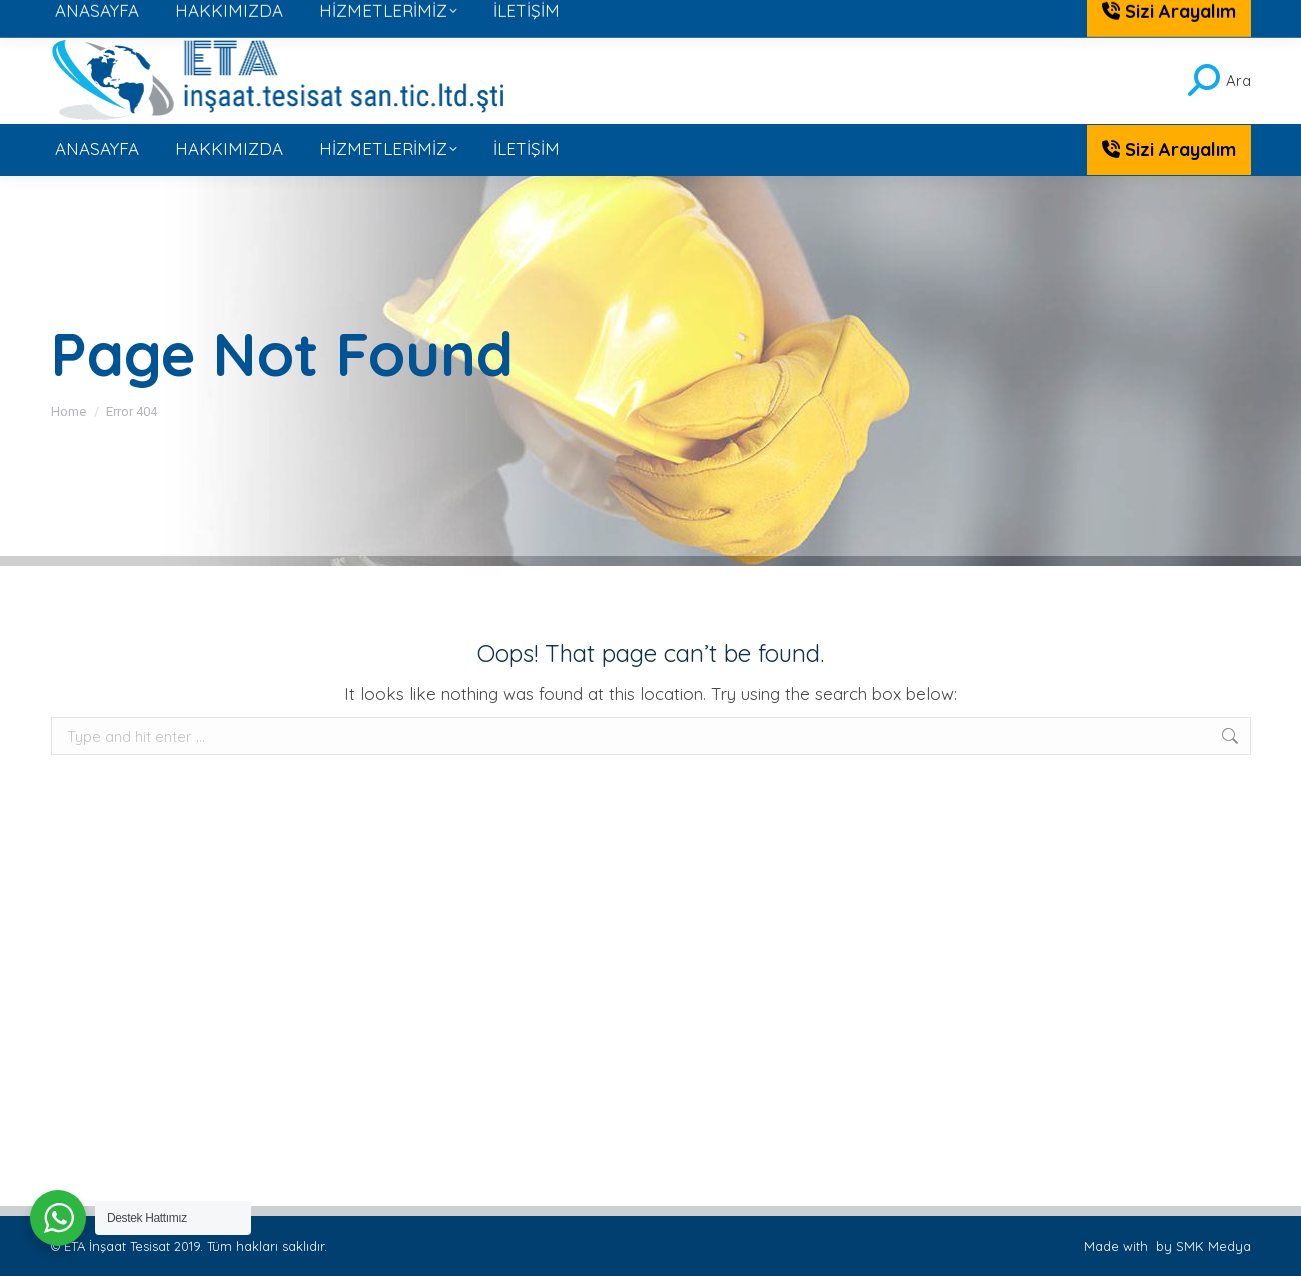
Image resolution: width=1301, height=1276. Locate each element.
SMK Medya (1213, 1246)
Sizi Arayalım (1169, 149)
